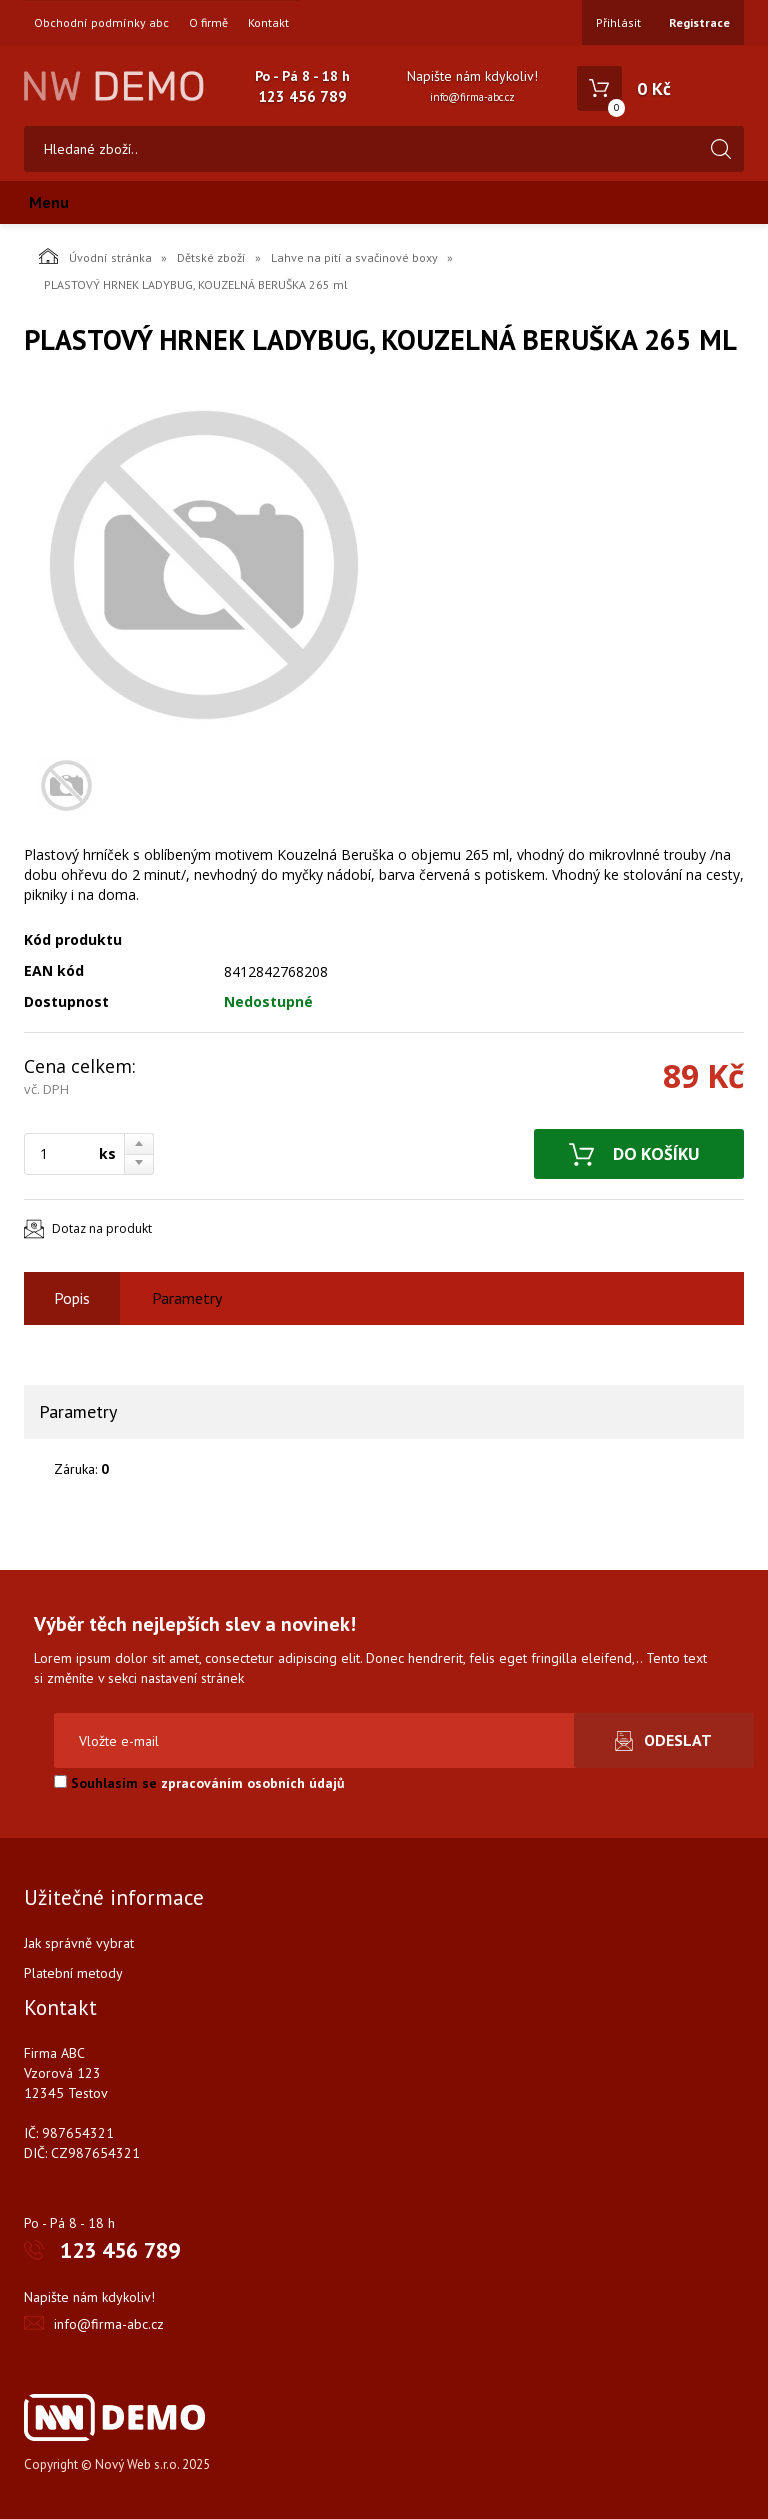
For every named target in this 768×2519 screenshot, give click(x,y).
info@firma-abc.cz (472, 97)
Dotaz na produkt (102, 1228)
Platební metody (73, 1973)
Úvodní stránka (95, 256)
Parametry (187, 1298)
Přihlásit (618, 22)
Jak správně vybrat (79, 1943)
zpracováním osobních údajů (253, 1783)
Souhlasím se (199, 1783)
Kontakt (268, 23)
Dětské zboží (211, 257)
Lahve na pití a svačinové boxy (354, 257)
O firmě (208, 23)
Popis (72, 1298)
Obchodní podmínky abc (101, 23)
